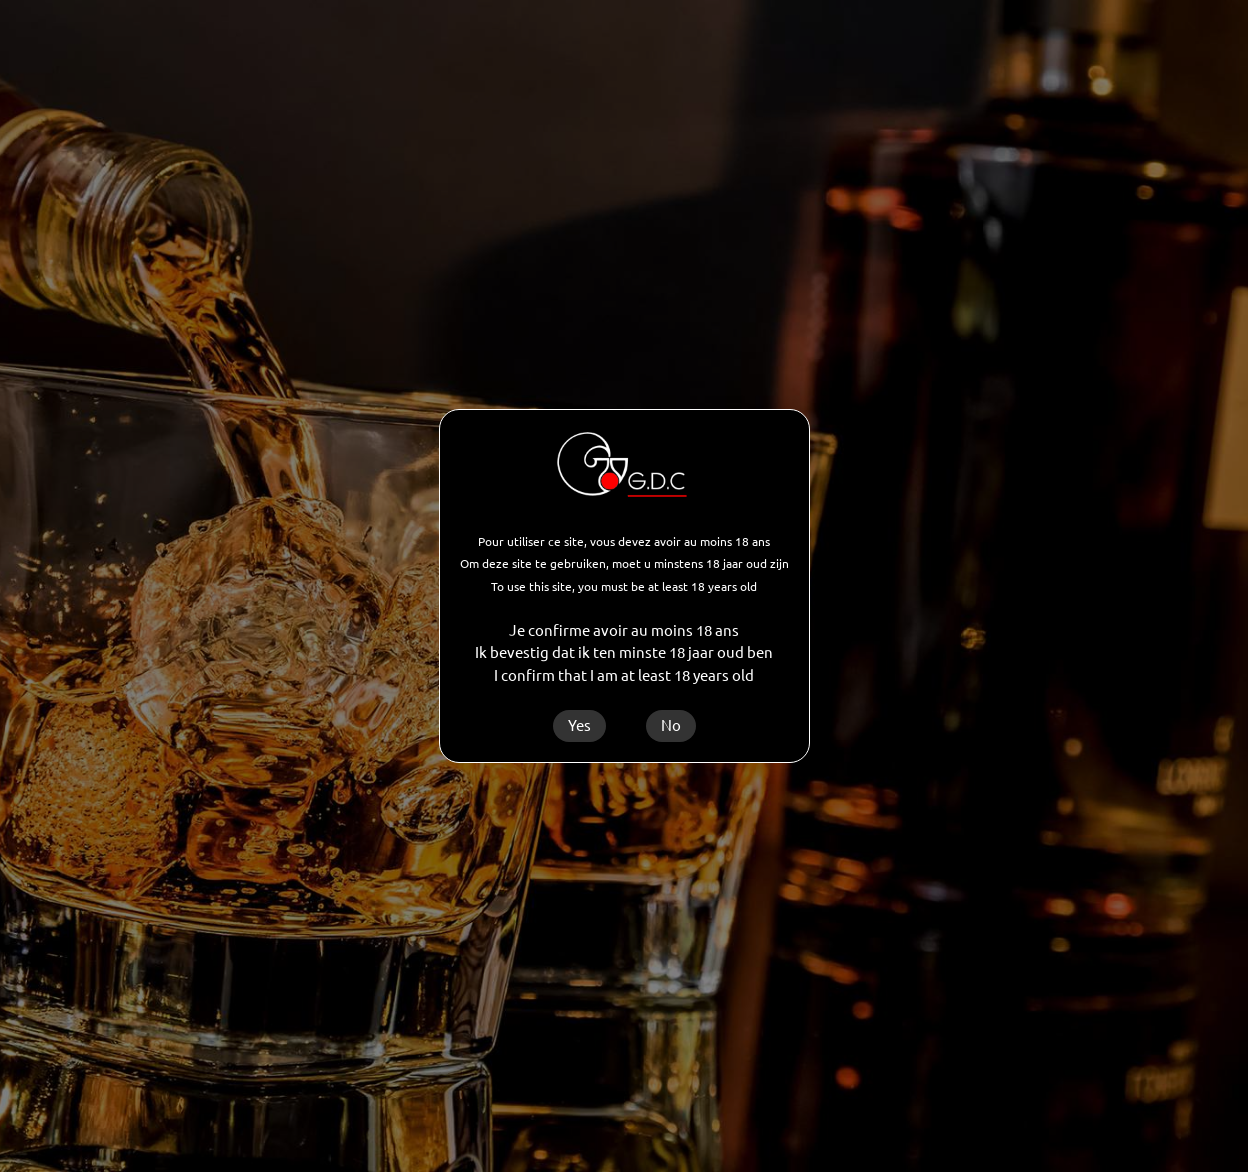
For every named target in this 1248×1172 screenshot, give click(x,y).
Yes (579, 725)
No (671, 725)
